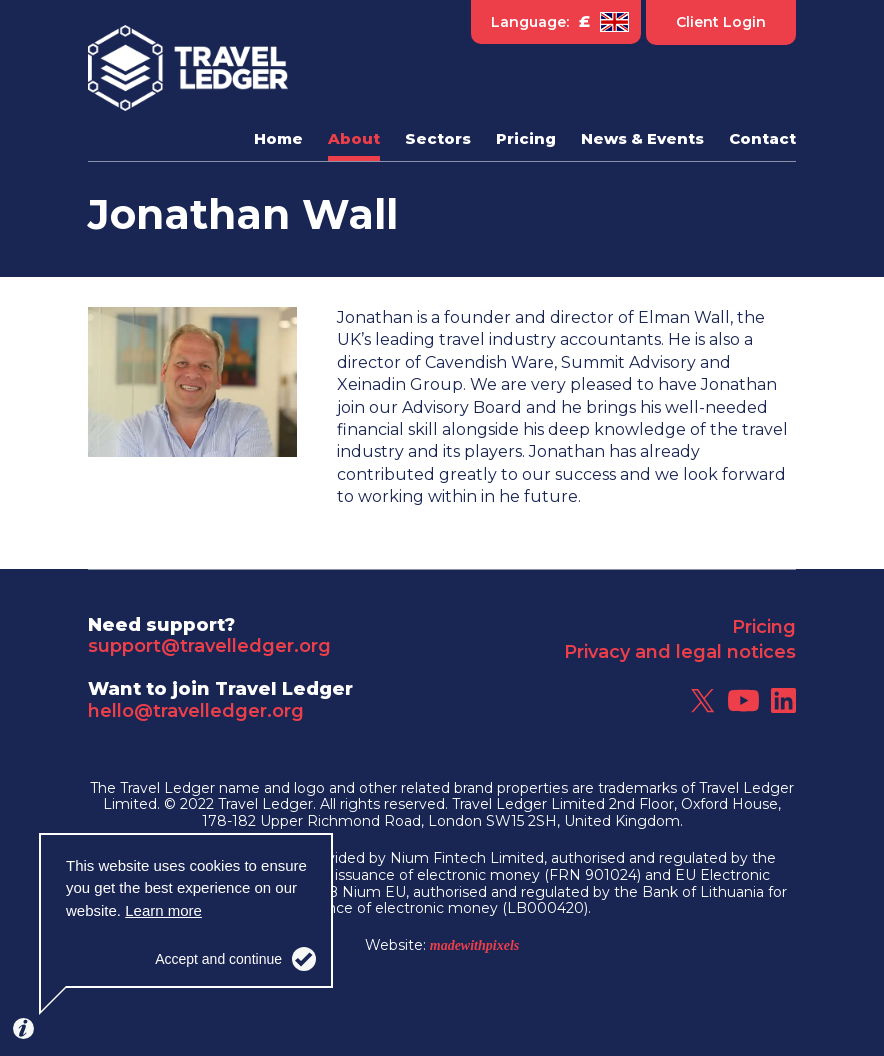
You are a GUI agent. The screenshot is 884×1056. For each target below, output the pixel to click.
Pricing (764, 627)
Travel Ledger (188, 68)
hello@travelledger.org (196, 711)
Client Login (721, 22)
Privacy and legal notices (680, 652)
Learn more (163, 910)
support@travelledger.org (209, 646)
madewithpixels (474, 945)
